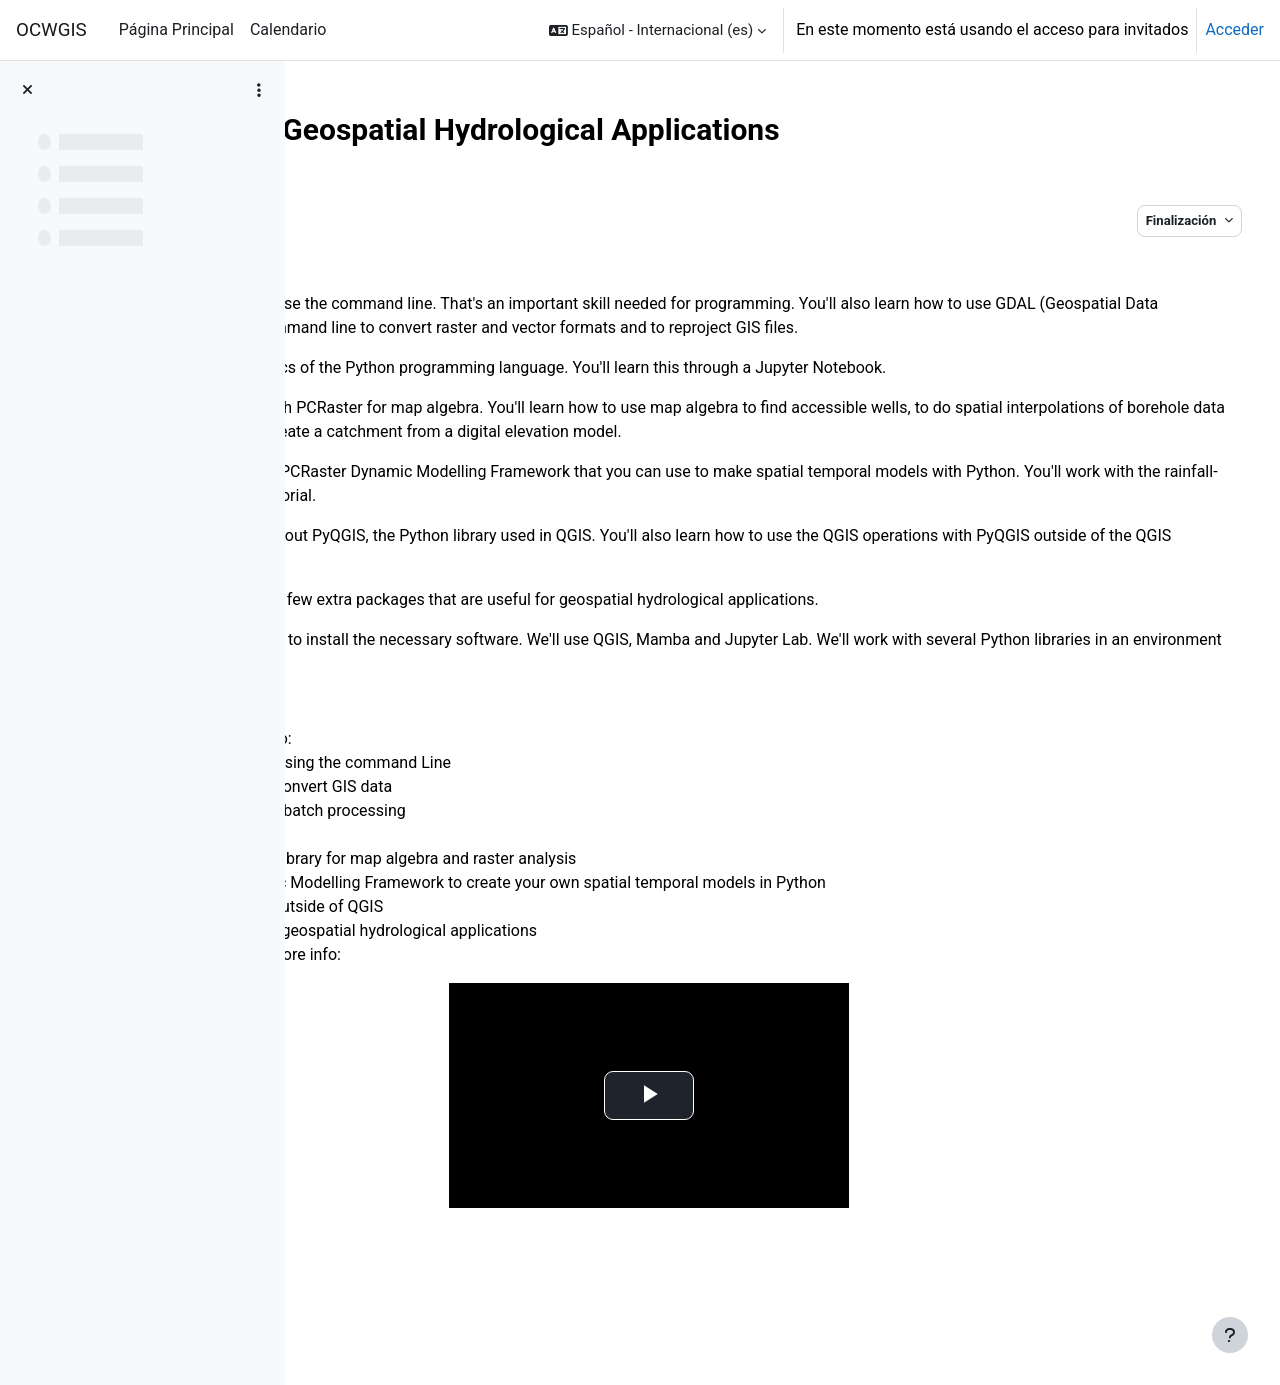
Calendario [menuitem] (288, 29)
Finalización (1138, 220)
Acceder (1234, 29)
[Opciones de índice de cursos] (259, 90)
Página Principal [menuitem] (176, 29)
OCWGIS (51, 30)
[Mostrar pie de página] (1230, 1335)
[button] (657, 30)
